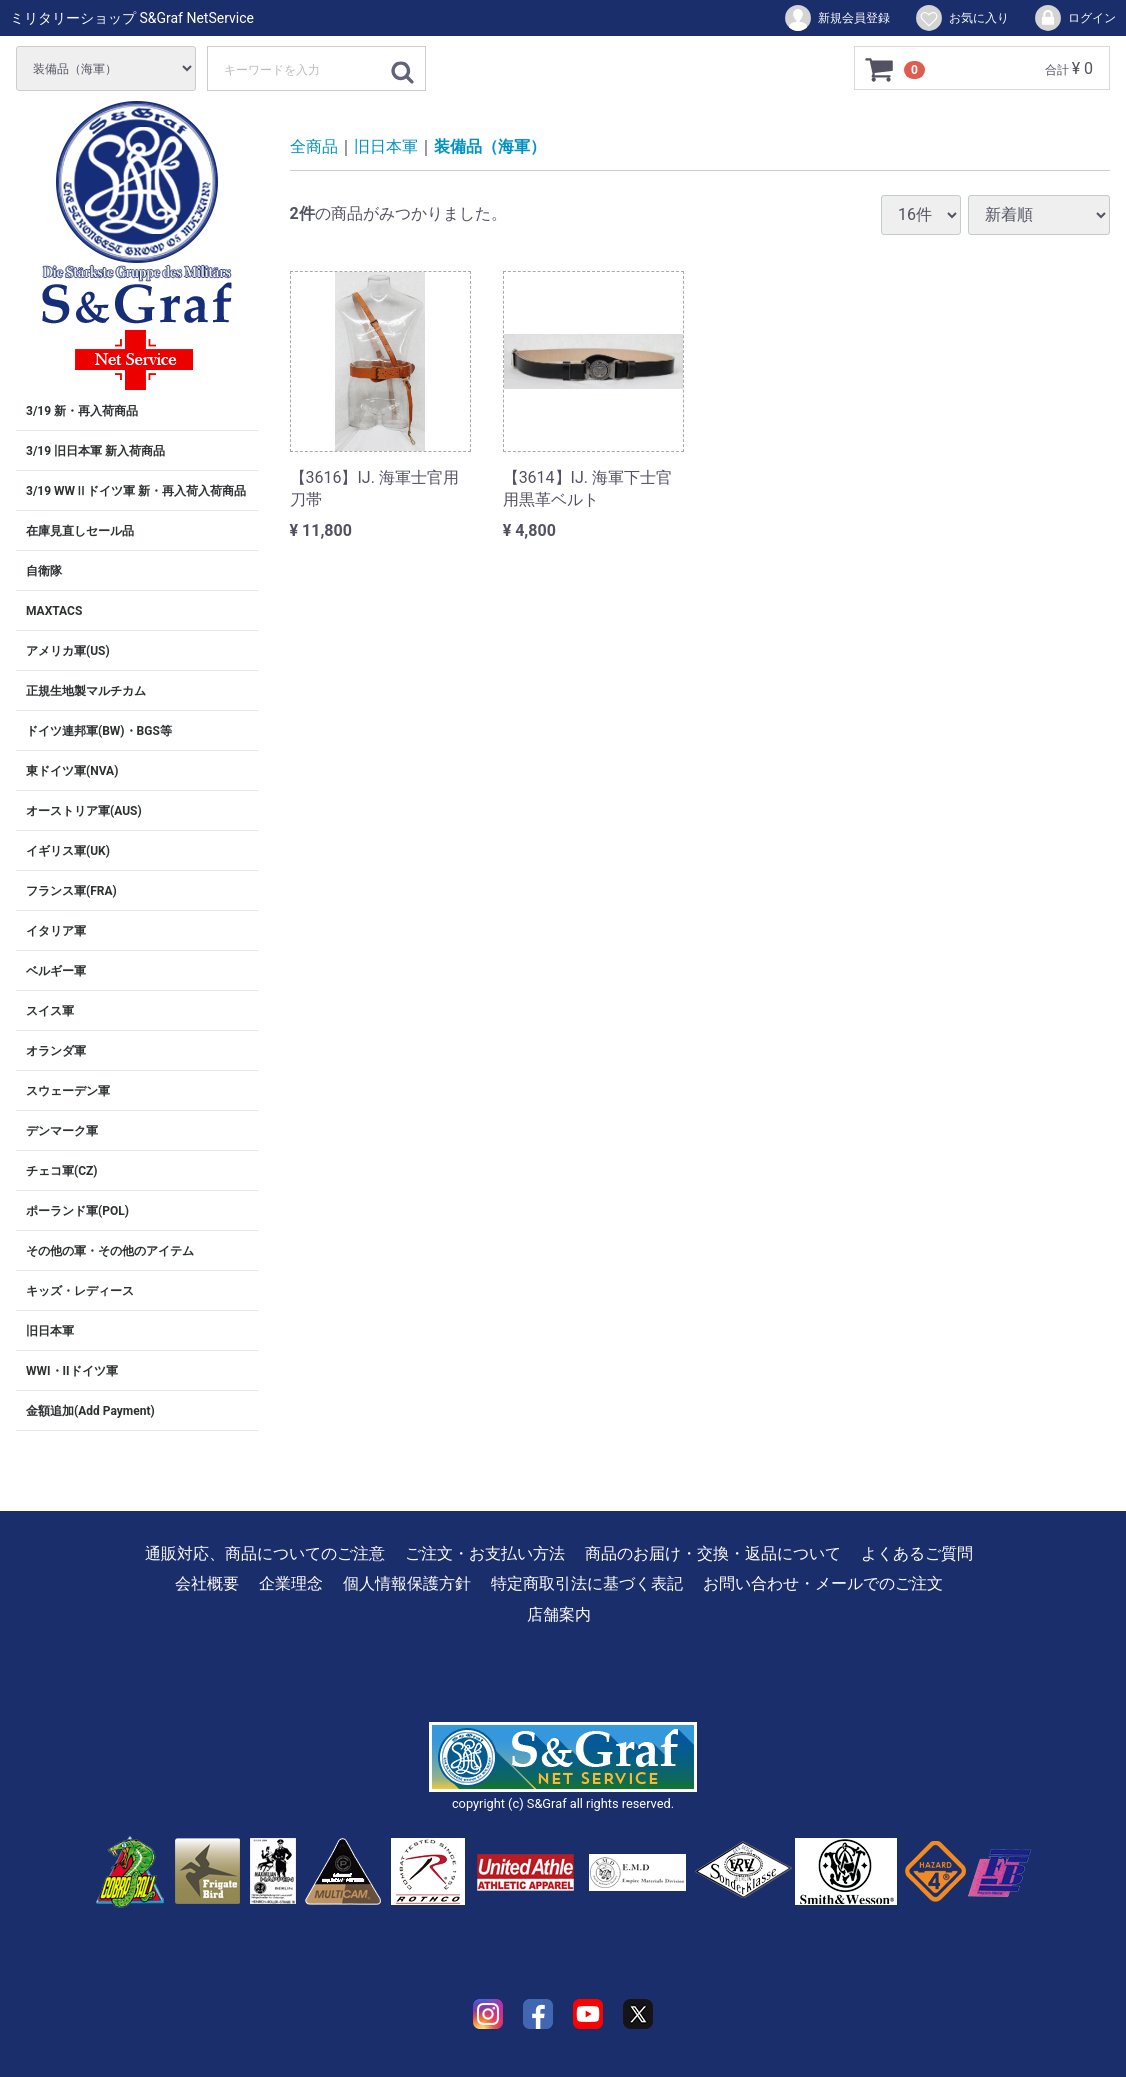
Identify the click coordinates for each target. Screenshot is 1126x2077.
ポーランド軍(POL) (77, 1211)
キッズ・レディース (80, 1291)
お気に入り (961, 18)
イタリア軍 (56, 931)
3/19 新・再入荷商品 (82, 411)
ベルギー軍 (56, 971)
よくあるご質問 (917, 1553)
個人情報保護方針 (407, 1583)
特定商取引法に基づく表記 (587, 1583)
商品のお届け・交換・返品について (713, 1553)
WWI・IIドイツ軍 (72, 1371)
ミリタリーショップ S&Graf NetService (132, 18)
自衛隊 (44, 571)
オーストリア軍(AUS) (84, 811)
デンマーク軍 (62, 1131)
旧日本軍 (50, 1331)
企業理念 (291, 1583)
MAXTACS (54, 611)
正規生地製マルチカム (86, 691)
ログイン (1074, 18)
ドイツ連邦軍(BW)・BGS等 (99, 731)
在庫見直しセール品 (80, 531)
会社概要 (207, 1583)
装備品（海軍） (490, 146)
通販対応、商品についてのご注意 (265, 1553)
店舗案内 (559, 1614)
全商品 (314, 146)
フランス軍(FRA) (71, 891)
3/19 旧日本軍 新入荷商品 (95, 451)
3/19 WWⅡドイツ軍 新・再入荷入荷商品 (136, 491)
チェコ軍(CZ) (62, 1171)
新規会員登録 (836, 18)
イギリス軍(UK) (68, 851)
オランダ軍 (56, 1051)
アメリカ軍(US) (68, 651)
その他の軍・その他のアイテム (110, 1251)
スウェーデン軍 (68, 1091)
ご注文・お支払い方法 (485, 1553)
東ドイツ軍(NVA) (72, 771)
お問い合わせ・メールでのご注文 (823, 1583)
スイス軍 (50, 1011)
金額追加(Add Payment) (90, 1411)
